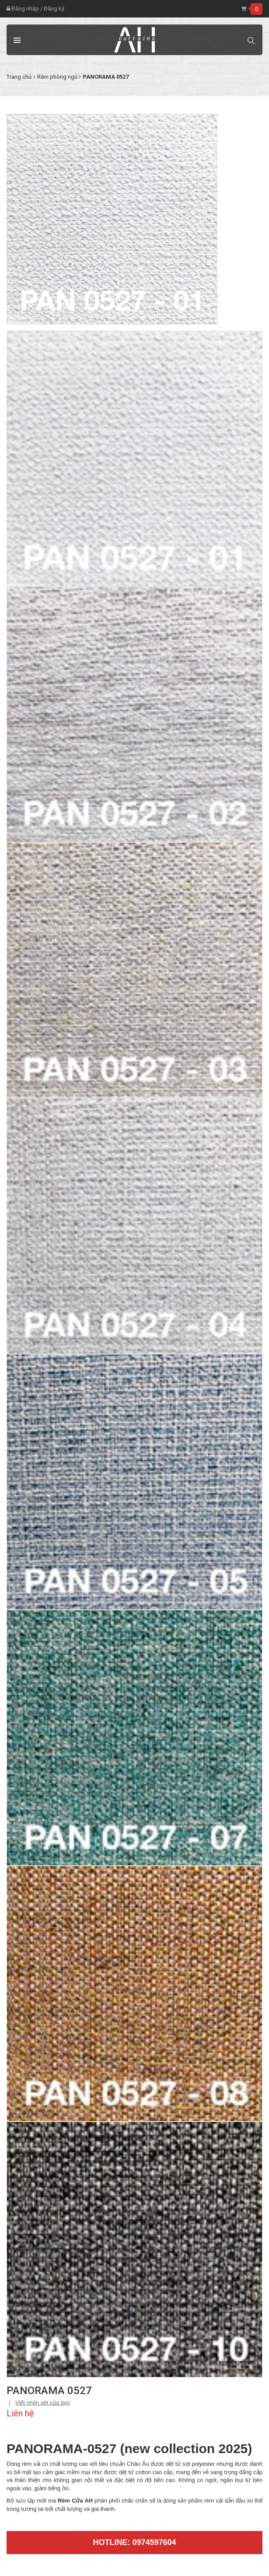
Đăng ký (54, 8)
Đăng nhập (23, 8)
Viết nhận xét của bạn (42, 2402)
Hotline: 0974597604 (134, 2542)
